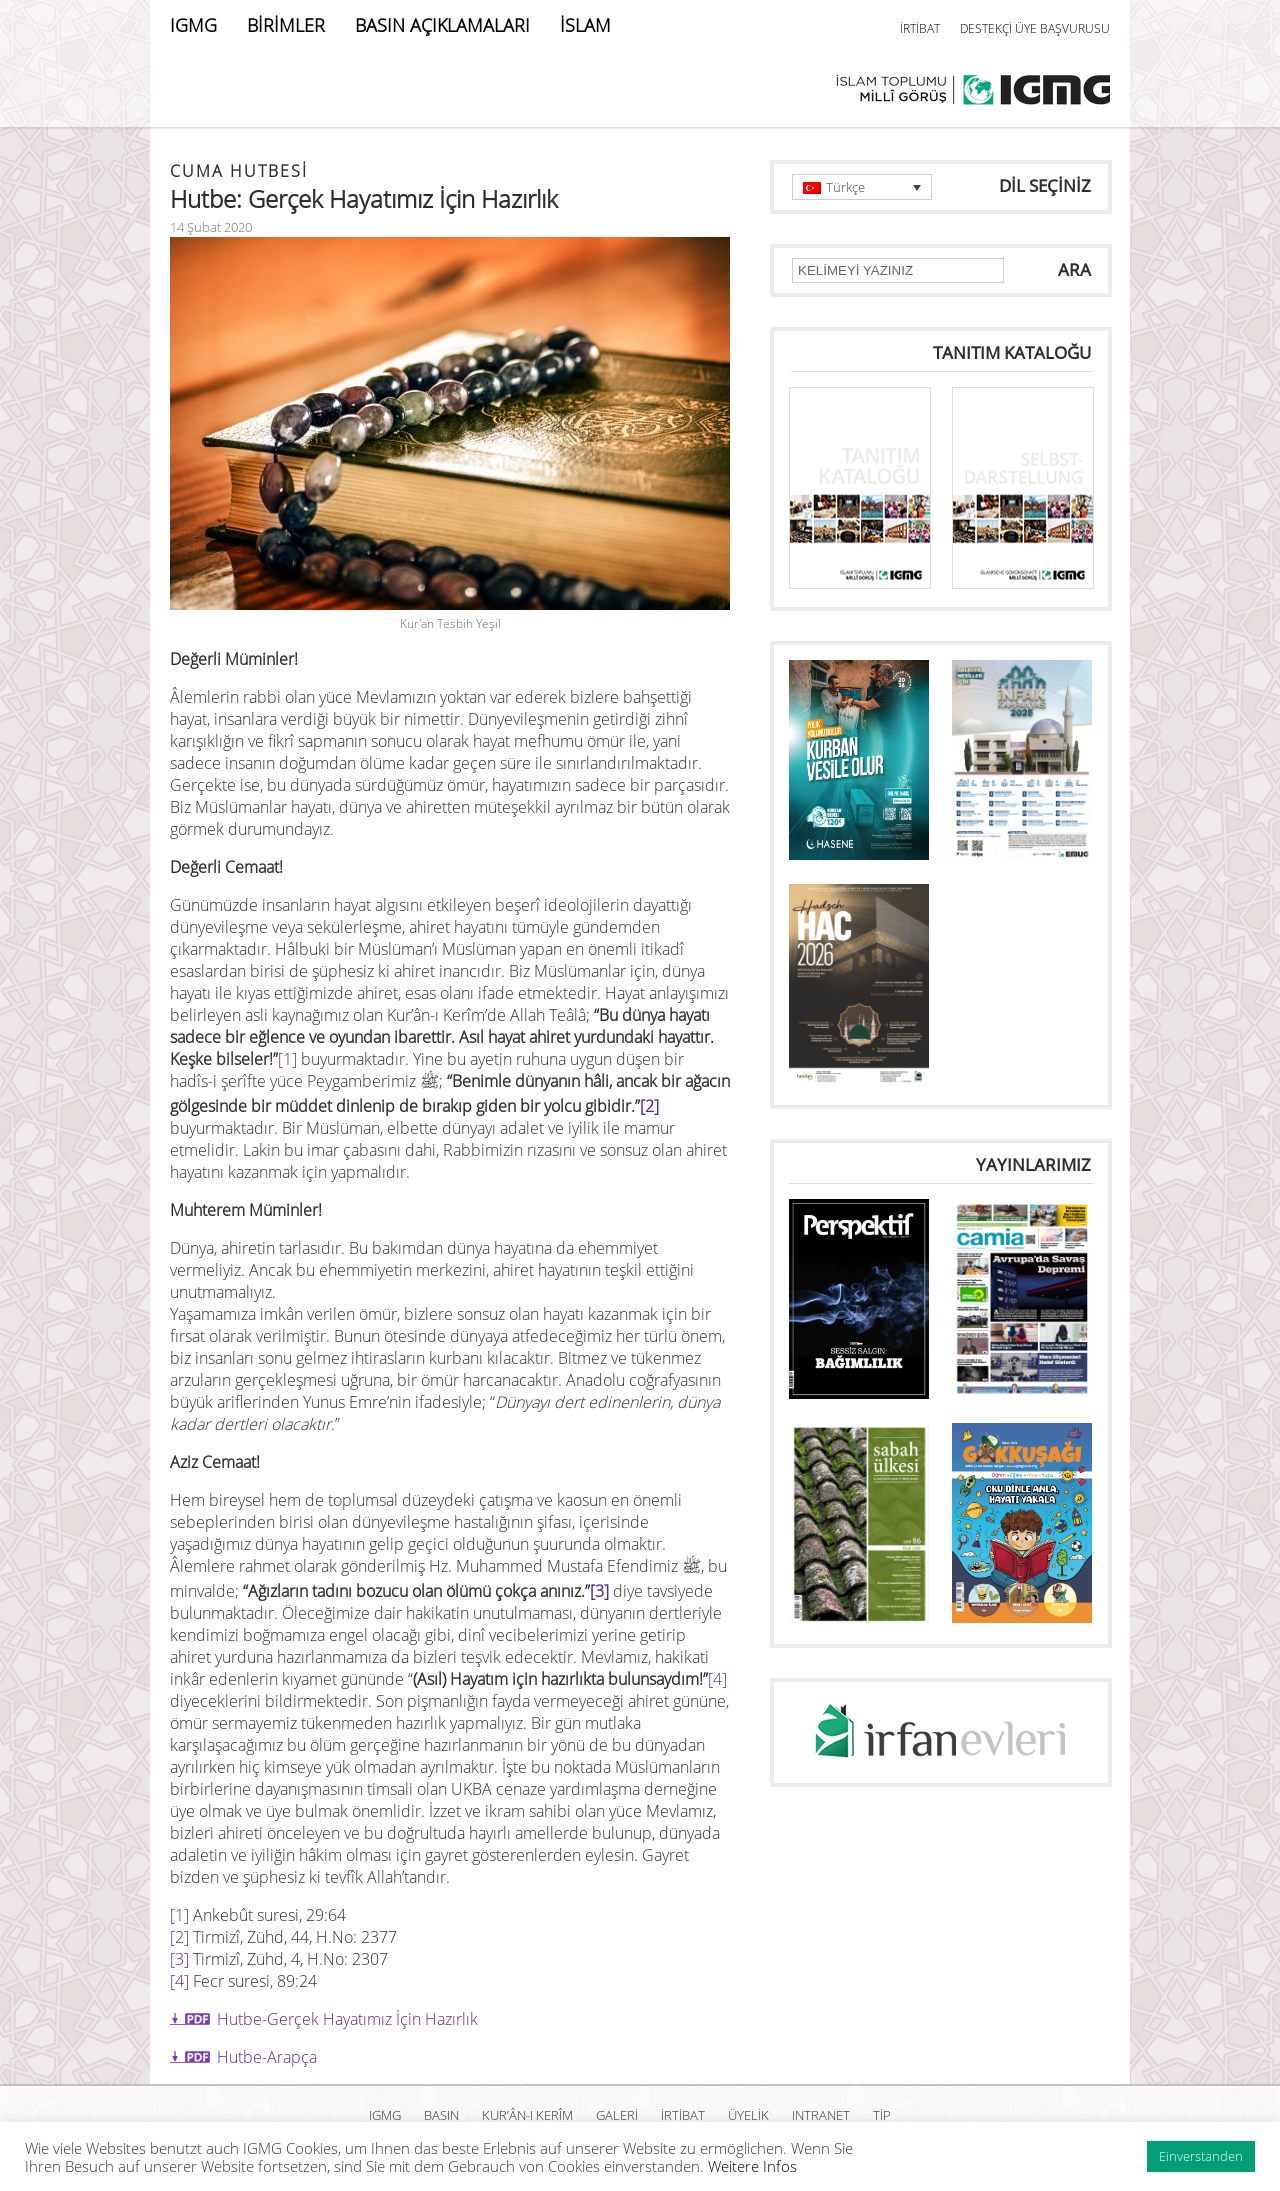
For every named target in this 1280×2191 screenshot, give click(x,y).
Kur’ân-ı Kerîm (527, 2115)
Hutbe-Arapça (267, 2057)
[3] (599, 1591)
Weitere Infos (752, 2166)
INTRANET (821, 2115)
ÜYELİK (748, 2115)
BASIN (441, 2115)
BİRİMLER (286, 25)
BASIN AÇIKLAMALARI (442, 25)
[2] (649, 1106)
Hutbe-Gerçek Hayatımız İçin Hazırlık (347, 2019)
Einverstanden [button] (1201, 2156)
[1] (287, 1059)
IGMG (193, 25)
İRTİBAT (920, 28)
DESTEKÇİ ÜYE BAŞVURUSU (1035, 28)
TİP (882, 2115)
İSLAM (585, 25)
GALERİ (617, 2115)
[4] (717, 1679)
